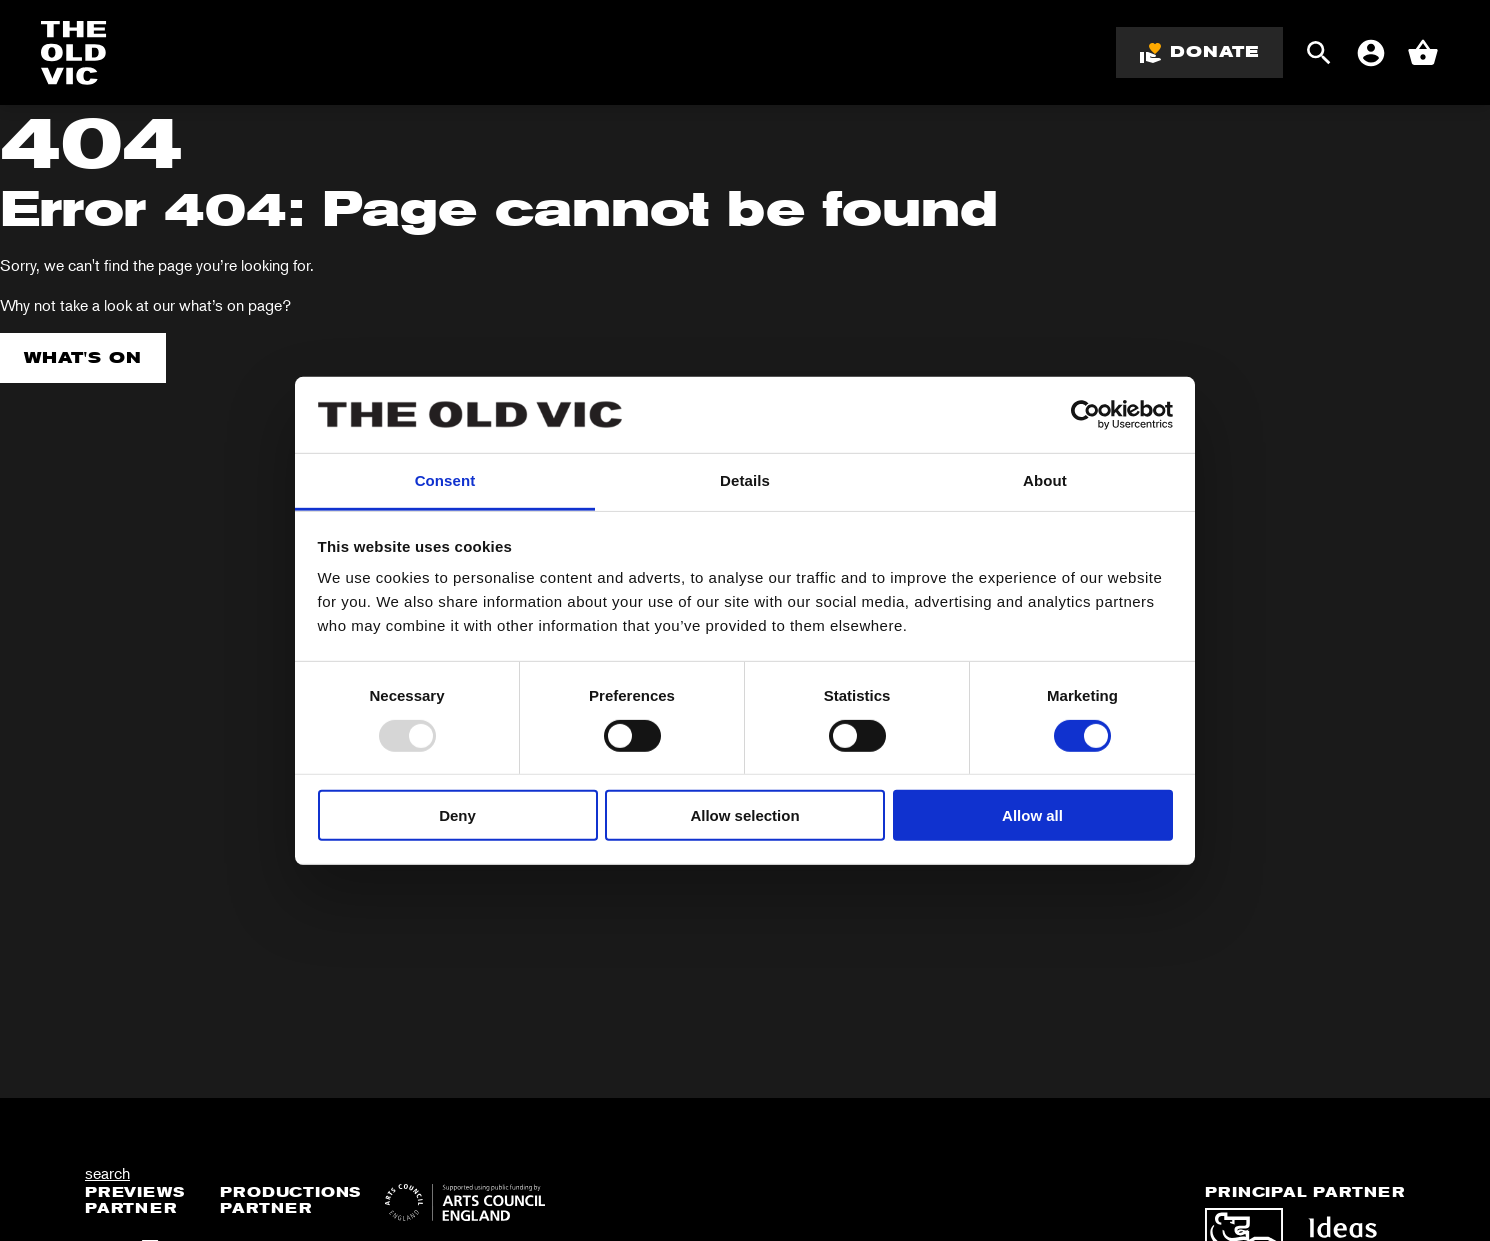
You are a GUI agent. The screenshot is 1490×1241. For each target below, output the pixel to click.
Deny (457, 815)
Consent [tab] (445, 480)
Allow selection (744, 815)
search (107, 1173)
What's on (83, 357)
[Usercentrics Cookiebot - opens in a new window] (1085, 415)
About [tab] (1045, 480)
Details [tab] (745, 480)
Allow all (1032, 815)
